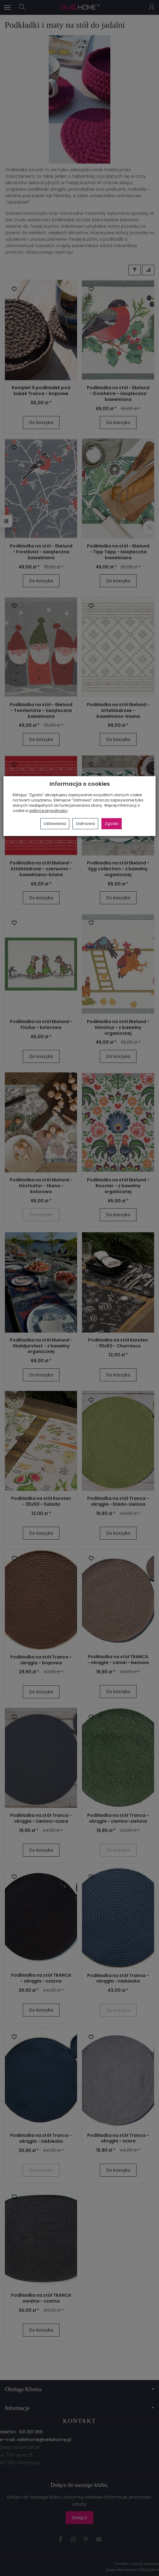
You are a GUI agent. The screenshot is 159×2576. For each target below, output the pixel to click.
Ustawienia (55, 823)
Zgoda (111, 823)
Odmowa (85, 823)
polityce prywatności (48, 810)
